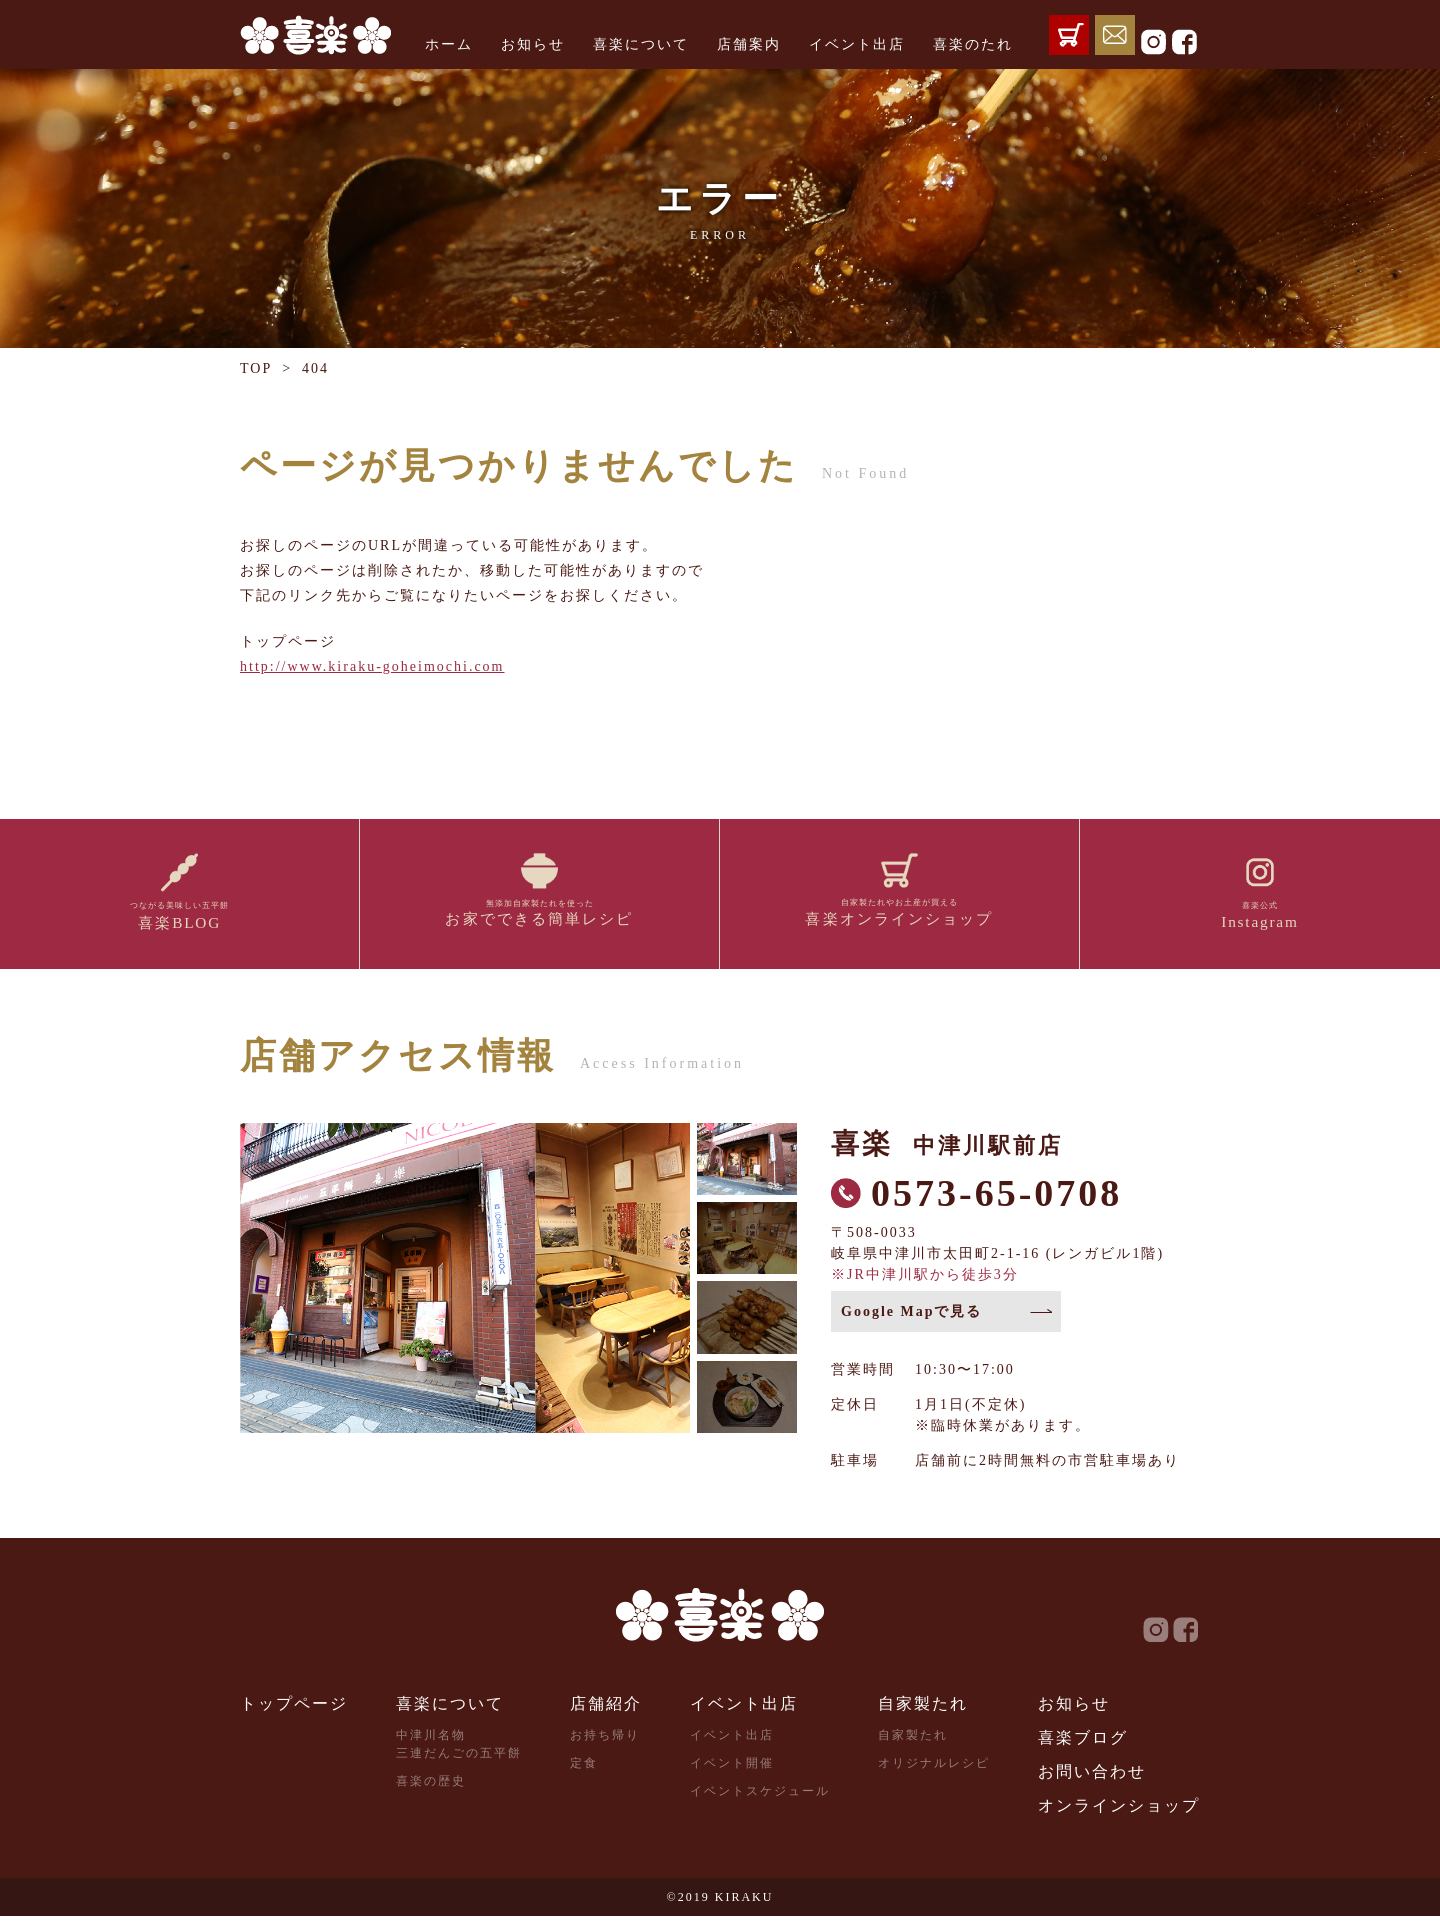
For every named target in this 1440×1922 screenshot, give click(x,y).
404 (315, 368)
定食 (584, 1769)
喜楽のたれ (973, 44)
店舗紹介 (606, 1709)
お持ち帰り (605, 1741)
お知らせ (533, 44)
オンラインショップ (1119, 1811)
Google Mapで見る (912, 1317)
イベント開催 (732, 1769)
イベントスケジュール (760, 1797)
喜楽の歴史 (431, 1787)
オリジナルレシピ (934, 1769)
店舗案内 (749, 44)
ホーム (449, 44)
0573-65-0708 (996, 1199)
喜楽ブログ (1083, 1743)
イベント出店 (857, 44)
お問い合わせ (1092, 1777)
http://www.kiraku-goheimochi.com (372, 666)
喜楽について (641, 44)
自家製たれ (923, 1709)
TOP (256, 368)
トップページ (294, 1709)
